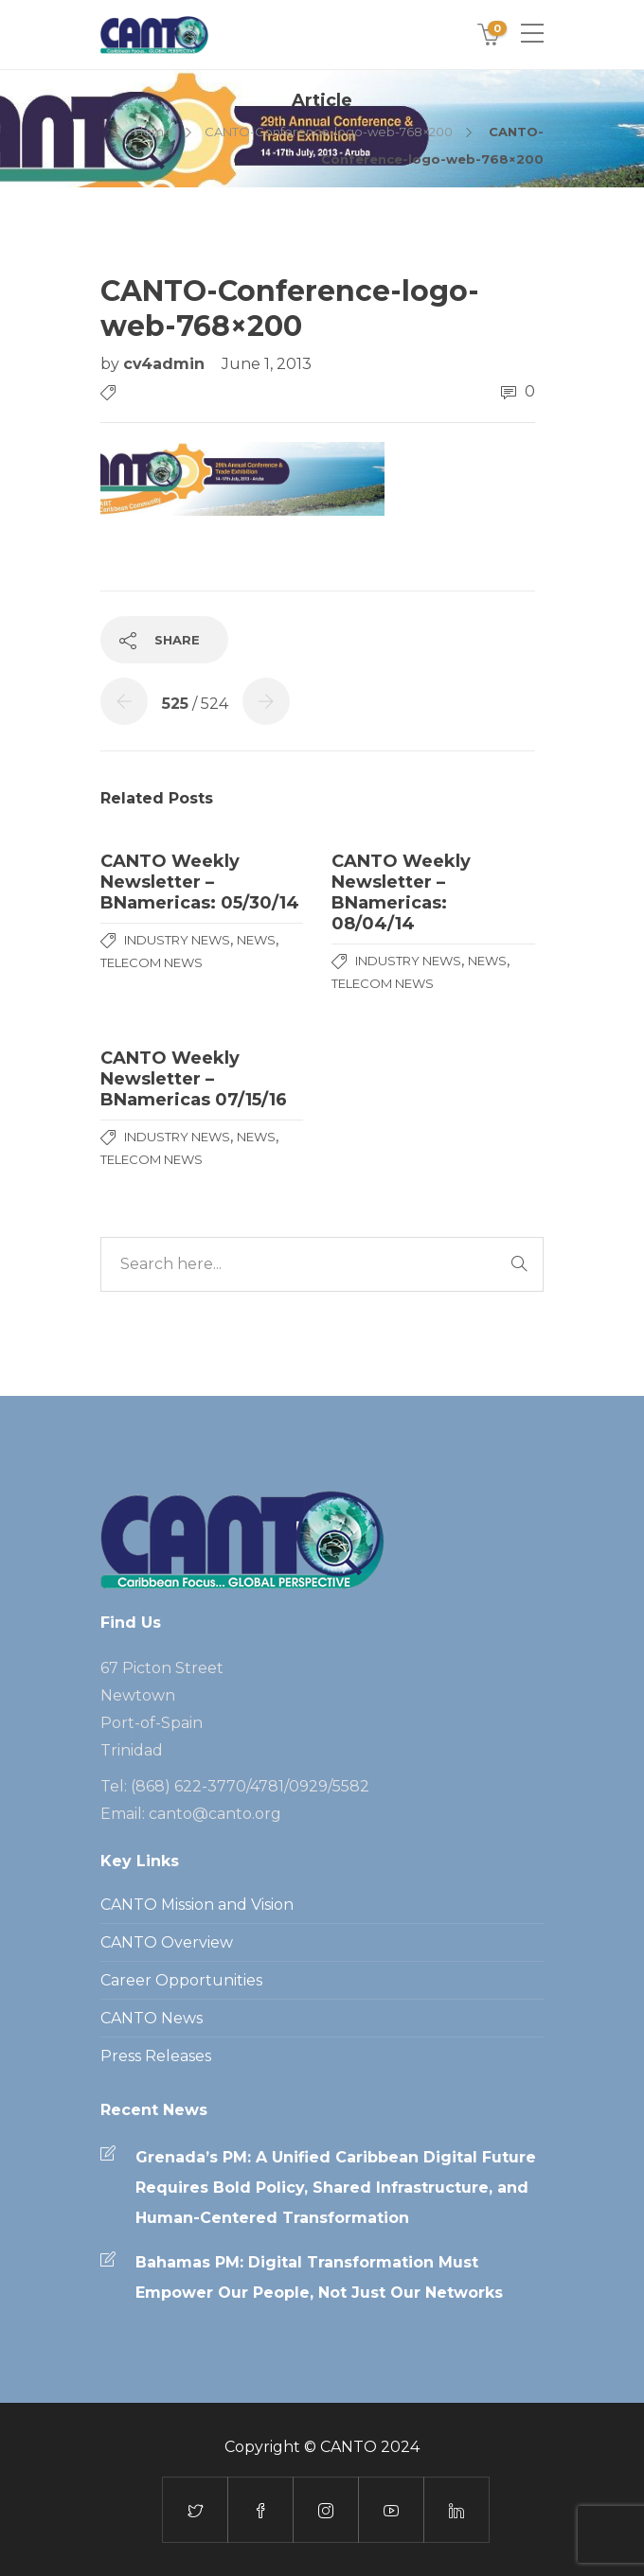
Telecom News (151, 962)
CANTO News (151, 2018)
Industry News (177, 939)
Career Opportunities (181, 1980)
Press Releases (155, 2056)
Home (153, 131)
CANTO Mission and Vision (197, 1905)
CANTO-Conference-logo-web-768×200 (329, 131)
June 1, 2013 (267, 364)
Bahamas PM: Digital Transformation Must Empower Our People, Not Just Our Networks (319, 2277)
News (256, 939)
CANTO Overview (166, 1942)
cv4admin (166, 364)
